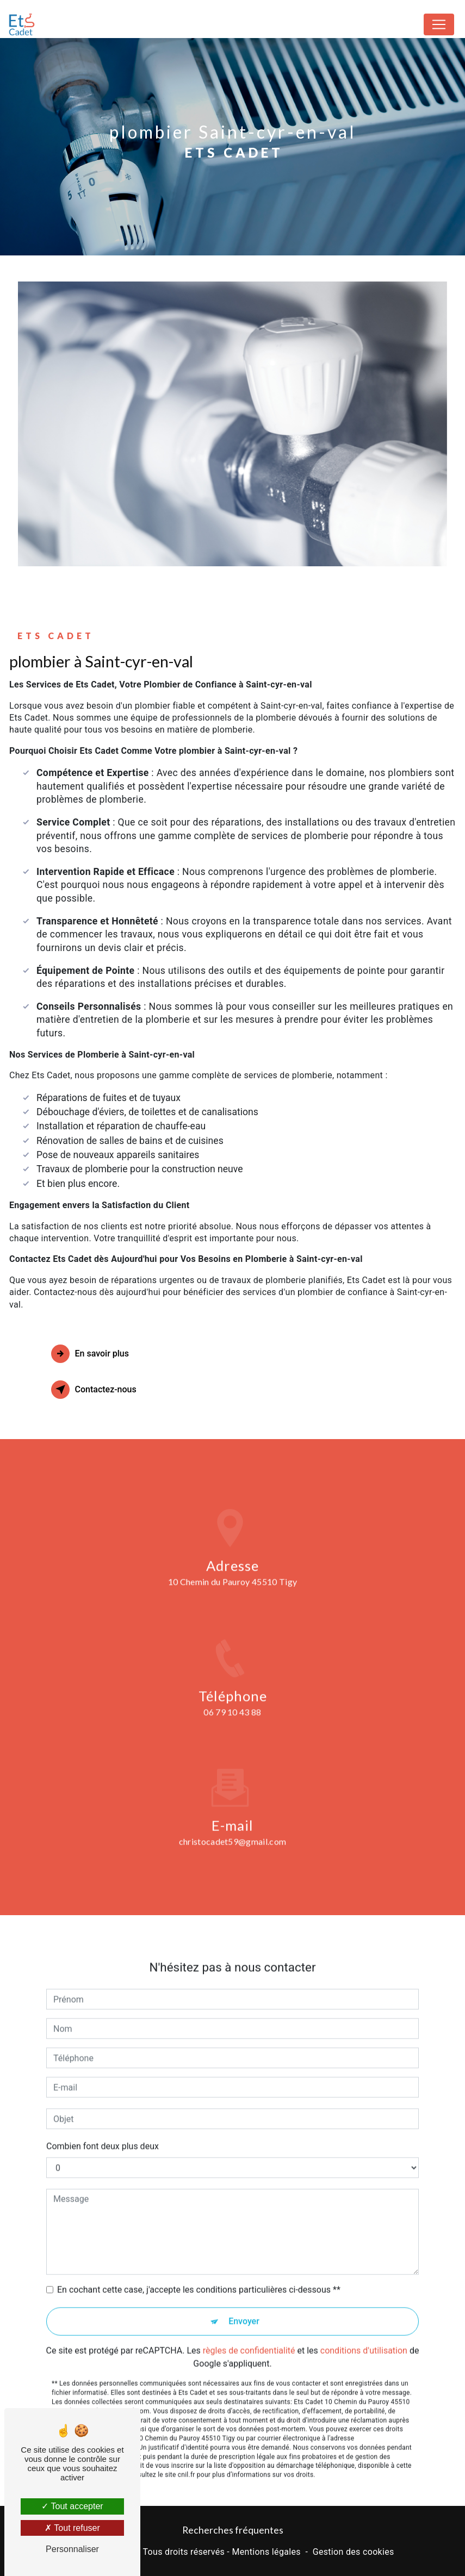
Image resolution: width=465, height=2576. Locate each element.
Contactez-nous (94, 1389)
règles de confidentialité (249, 2333)
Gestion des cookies (353, 2552)
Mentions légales (266, 2552)
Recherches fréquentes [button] (232, 2530)
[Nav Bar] (439, 24)
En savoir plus (90, 1354)
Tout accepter (72, 2506)
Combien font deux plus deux (102, 2128)
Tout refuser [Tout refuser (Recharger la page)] (72, 2528)
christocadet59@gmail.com (233, 1823)
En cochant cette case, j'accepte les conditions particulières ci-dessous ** (198, 2272)
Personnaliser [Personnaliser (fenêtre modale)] (72, 2549)
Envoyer (243, 2303)
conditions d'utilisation (363, 2333)
